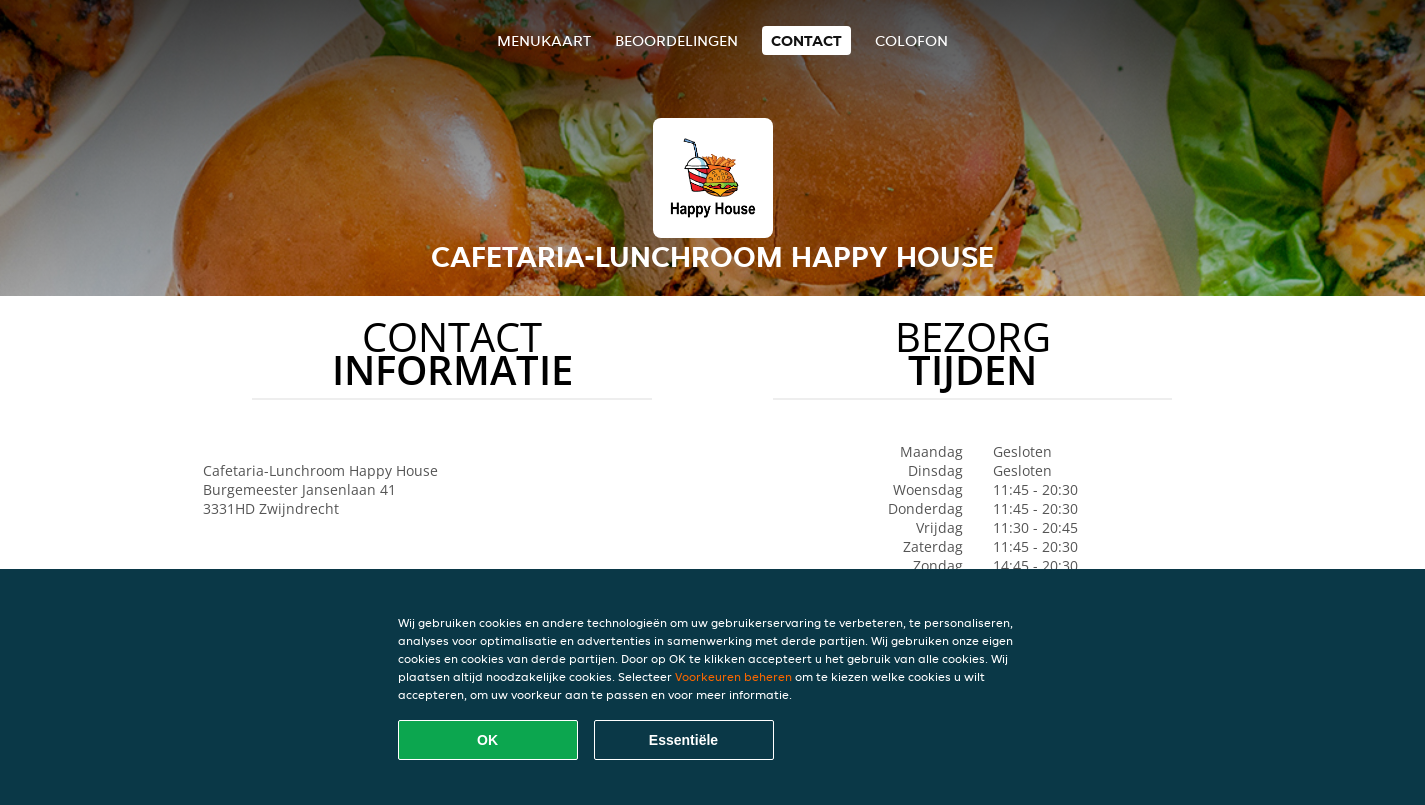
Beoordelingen (676, 40)
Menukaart (544, 40)
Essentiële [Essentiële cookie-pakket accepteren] (683, 740)
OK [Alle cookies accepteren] (487, 740)
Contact (806, 40)
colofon (911, 40)
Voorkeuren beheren (733, 676)
